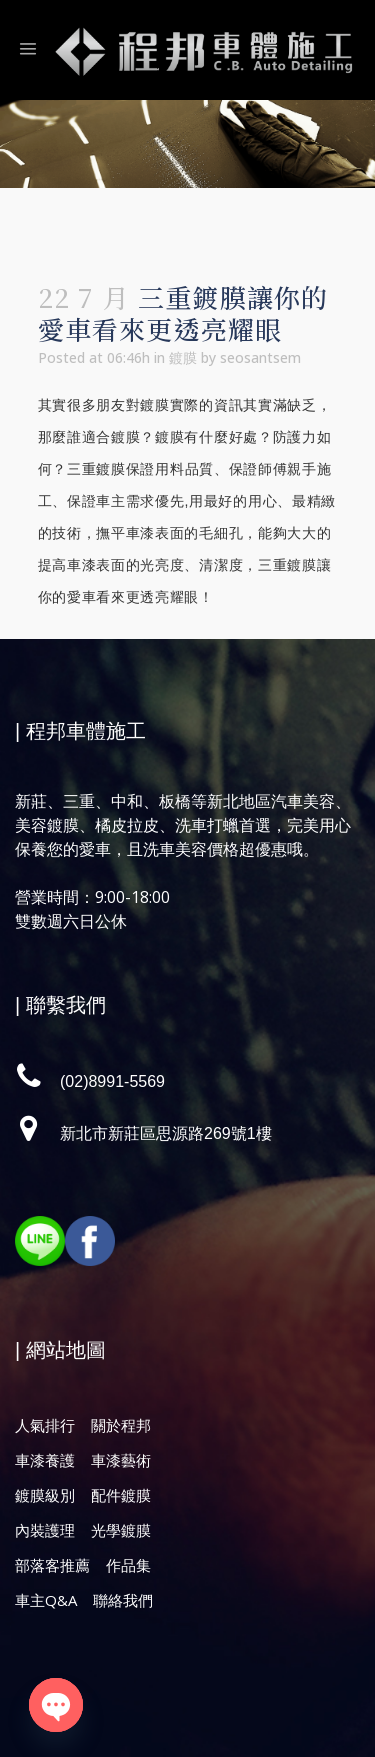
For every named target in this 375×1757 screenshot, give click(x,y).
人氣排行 (45, 1425)
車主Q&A (46, 1600)
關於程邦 (121, 1425)
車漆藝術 (121, 1460)
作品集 (128, 1565)
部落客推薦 (52, 1565)
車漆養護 (45, 1460)
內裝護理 (45, 1530)
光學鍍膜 (121, 1530)
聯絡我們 (123, 1600)
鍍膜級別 (45, 1495)
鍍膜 (183, 357)
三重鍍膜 (96, 469)
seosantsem (260, 357)
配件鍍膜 (121, 1495)
